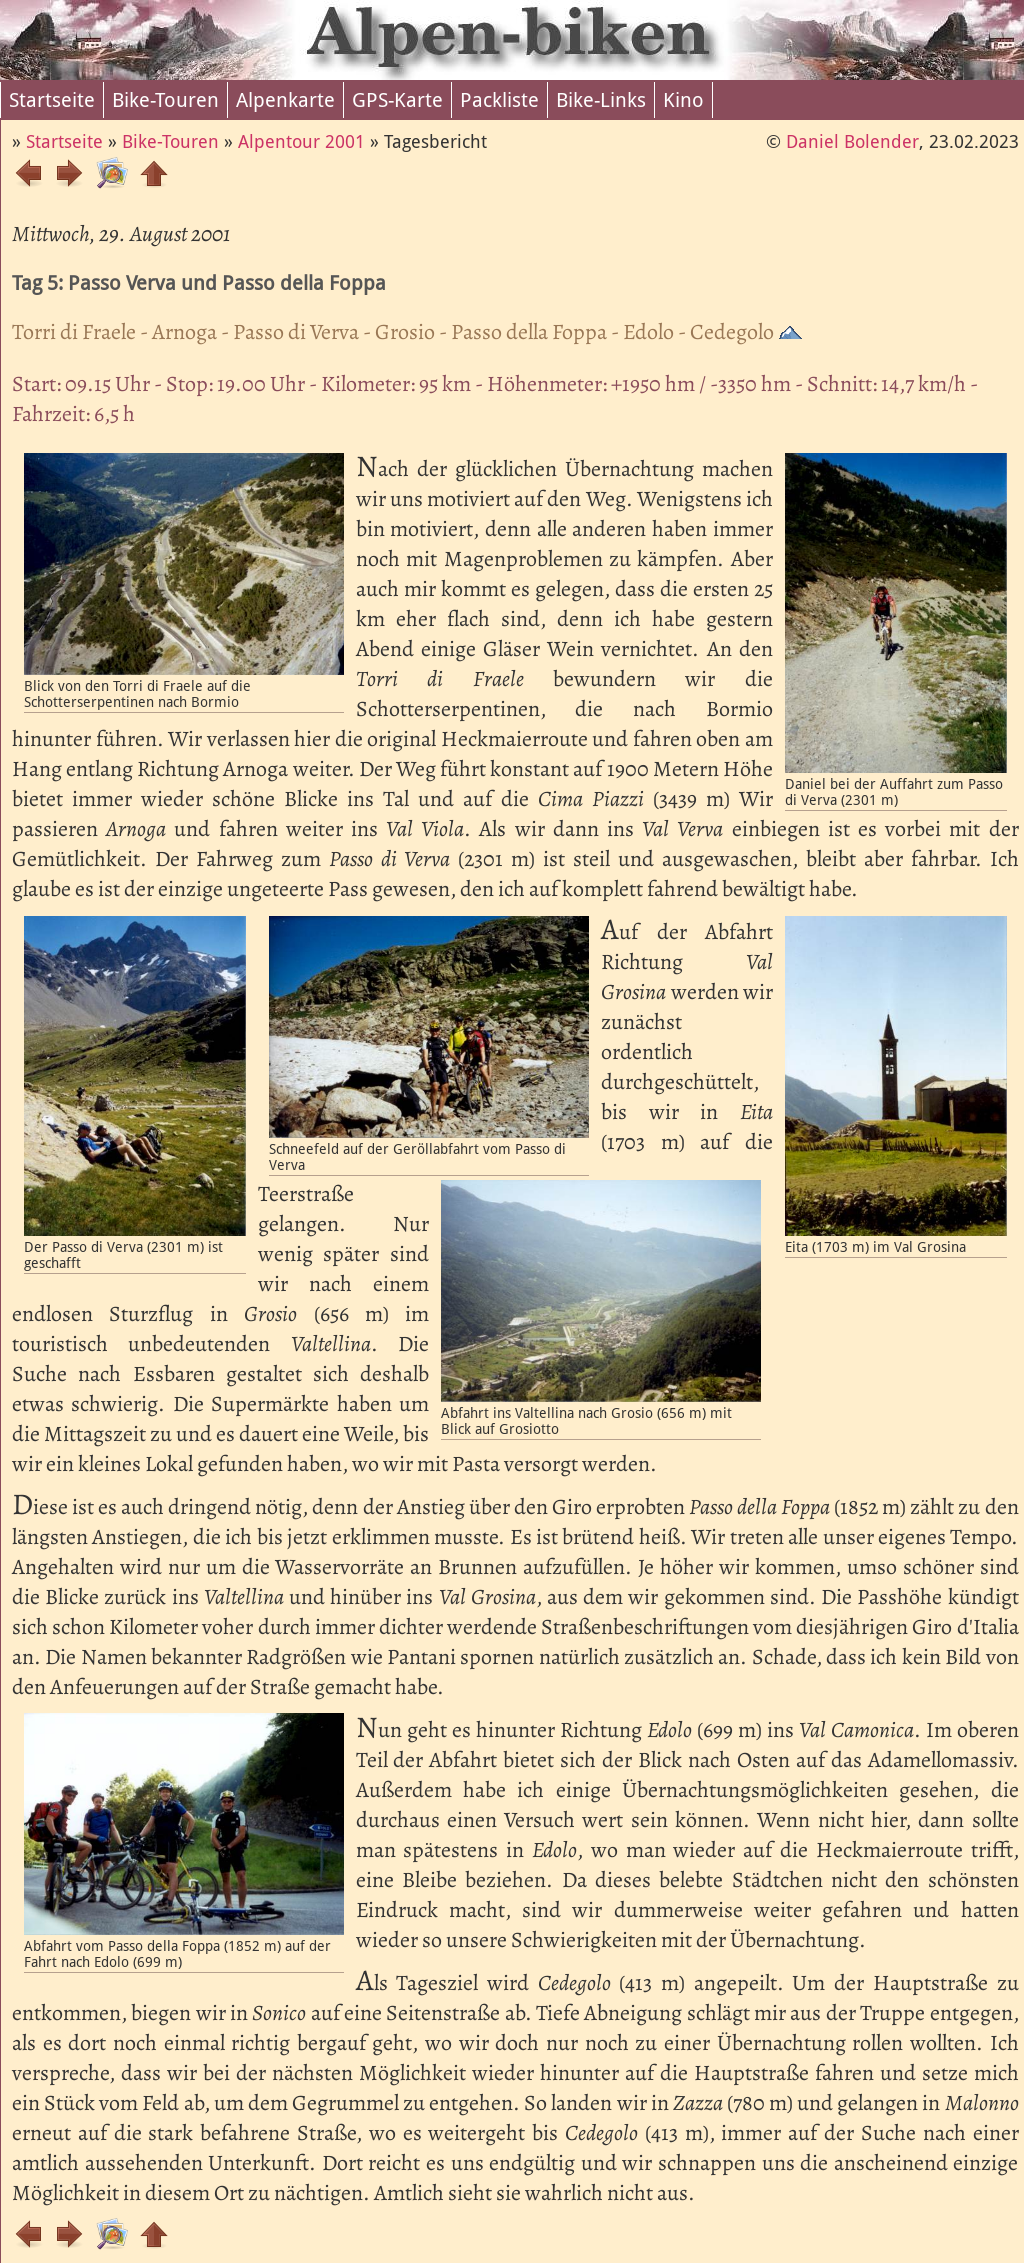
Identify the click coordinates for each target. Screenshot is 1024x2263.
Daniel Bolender (852, 141)
